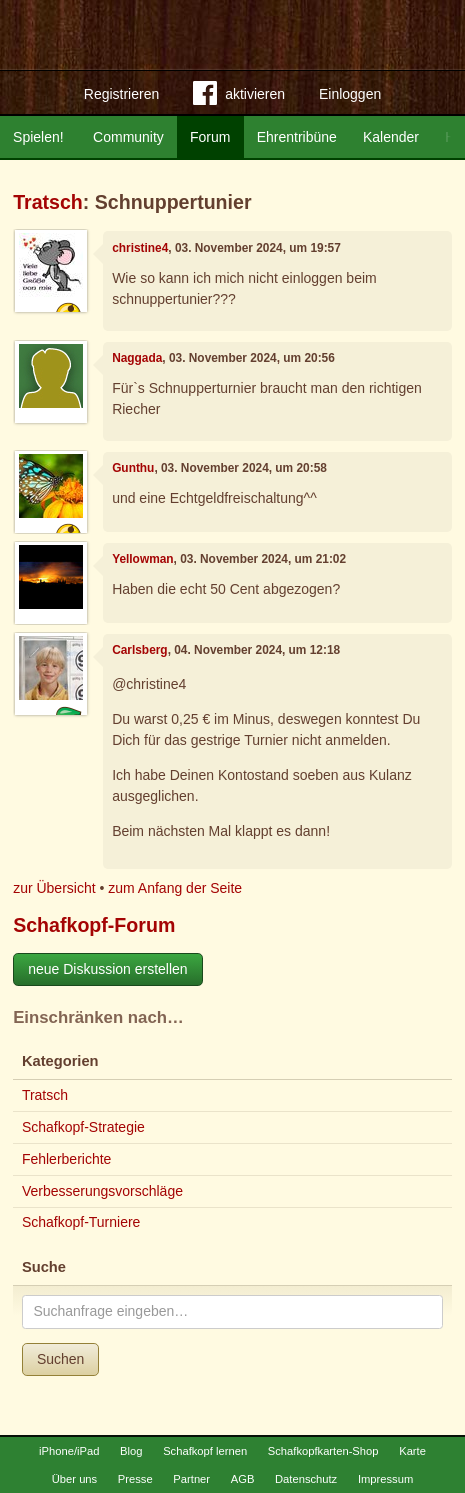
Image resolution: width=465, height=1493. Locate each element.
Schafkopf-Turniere (81, 1222)
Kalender (391, 137)
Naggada (137, 358)
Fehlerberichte (67, 1159)
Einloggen (350, 94)
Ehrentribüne (297, 137)
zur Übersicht (54, 888)
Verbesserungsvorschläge (102, 1191)
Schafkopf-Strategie (83, 1127)
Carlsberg (140, 650)
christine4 (140, 248)
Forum (210, 137)
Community (128, 137)
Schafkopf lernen (205, 1451)
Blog (131, 1451)
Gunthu (133, 468)
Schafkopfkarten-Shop (323, 1451)
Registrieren (121, 94)
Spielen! (38, 137)
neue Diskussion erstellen (108, 969)
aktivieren (239, 97)
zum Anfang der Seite (175, 888)
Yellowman (142, 559)
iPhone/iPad (69, 1451)
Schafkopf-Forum (94, 925)
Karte (412, 1451)
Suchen (60, 1359)
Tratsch (48, 202)
